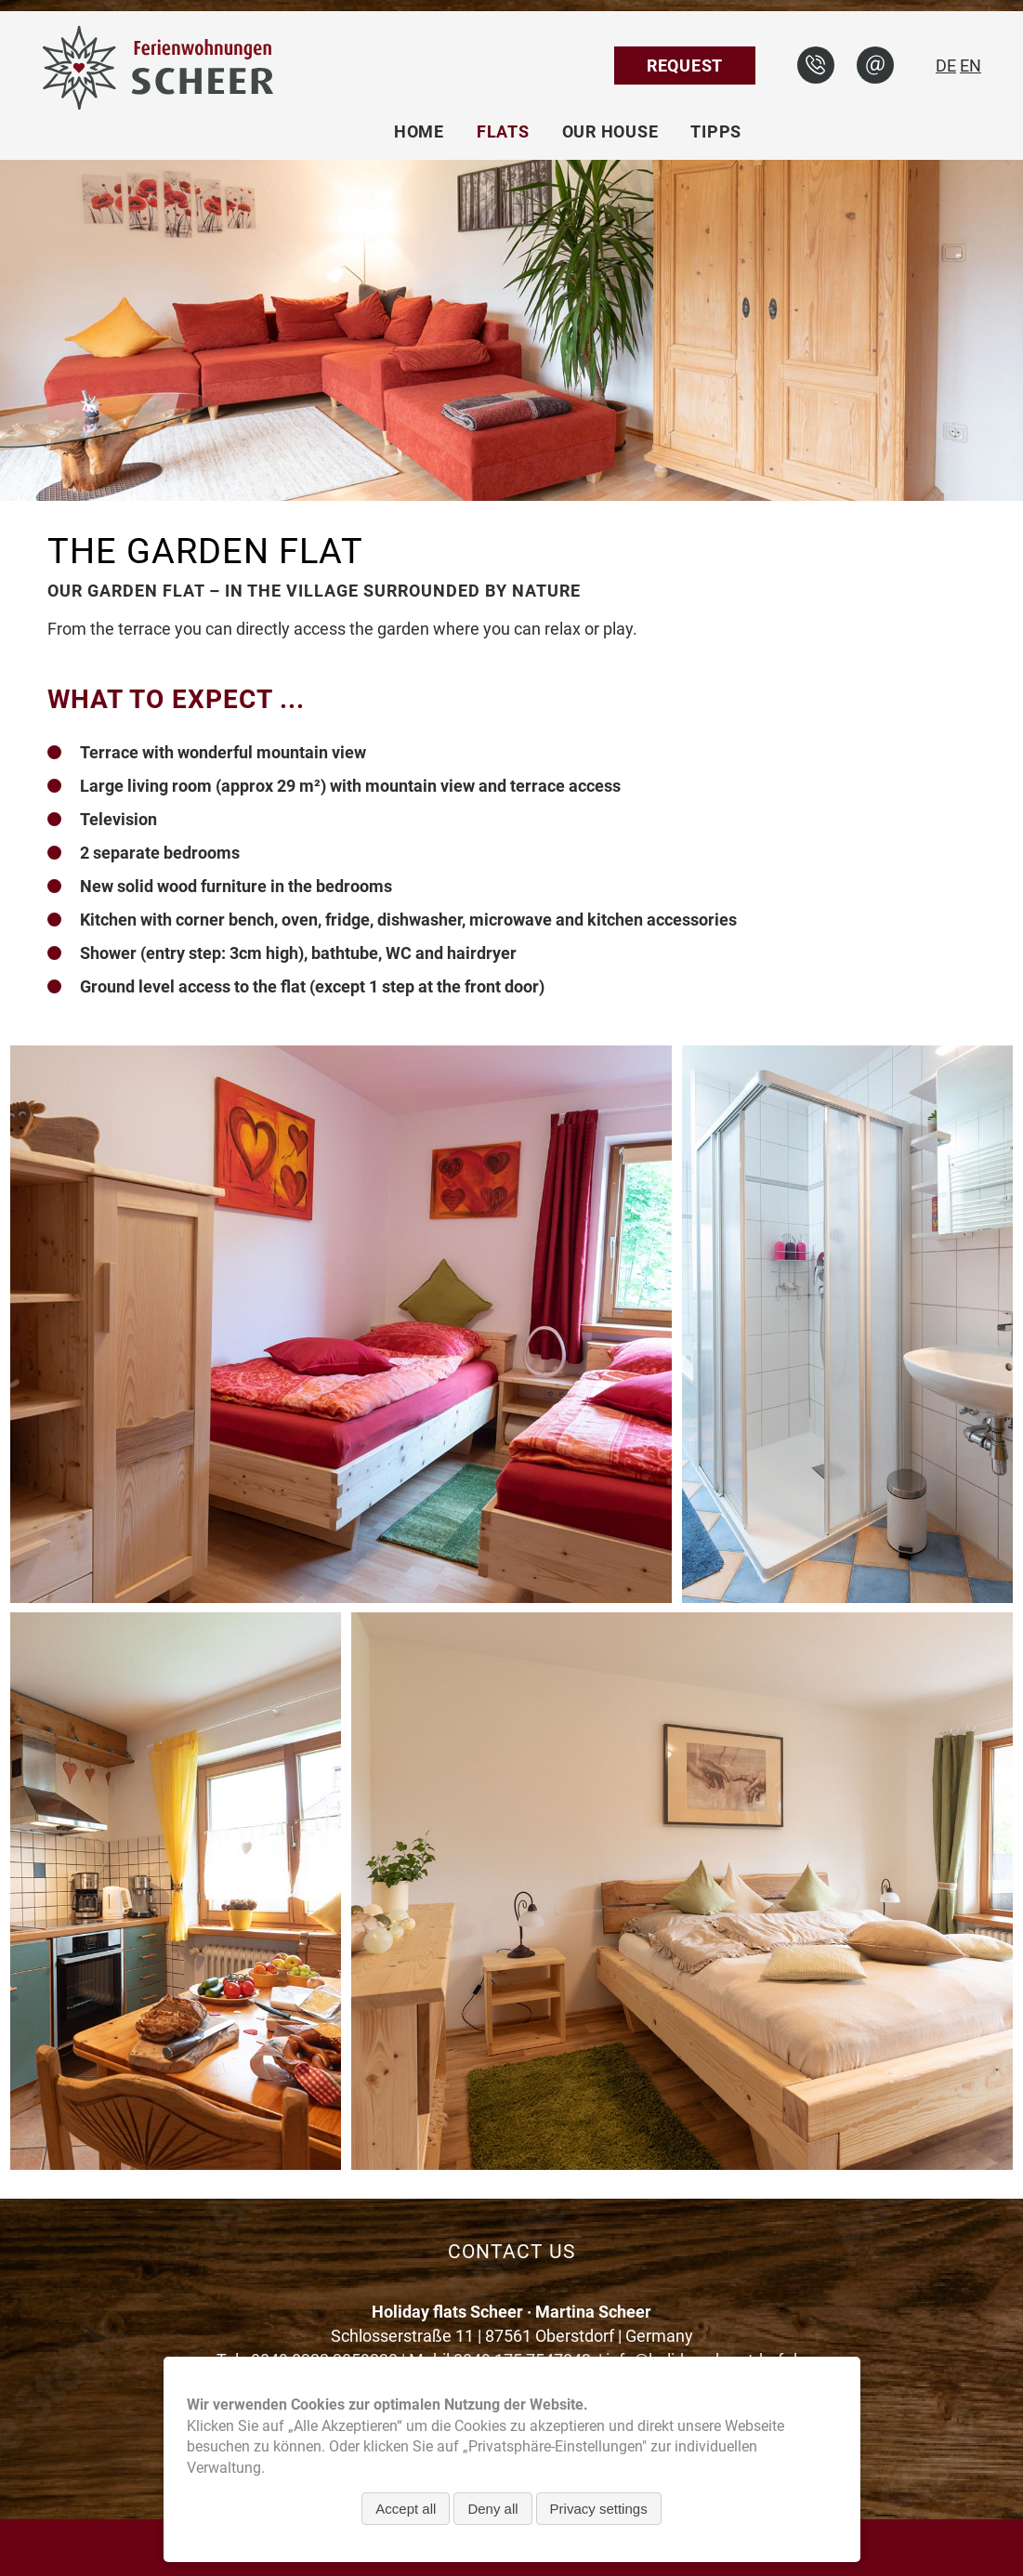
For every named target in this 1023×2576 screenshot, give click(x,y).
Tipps (715, 131)
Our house (610, 131)
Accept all (405, 2509)
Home (419, 131)
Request (685, 65)
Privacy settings (599, 2509)
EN (970, 65)
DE (946, 65)
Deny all (492, 2509)
